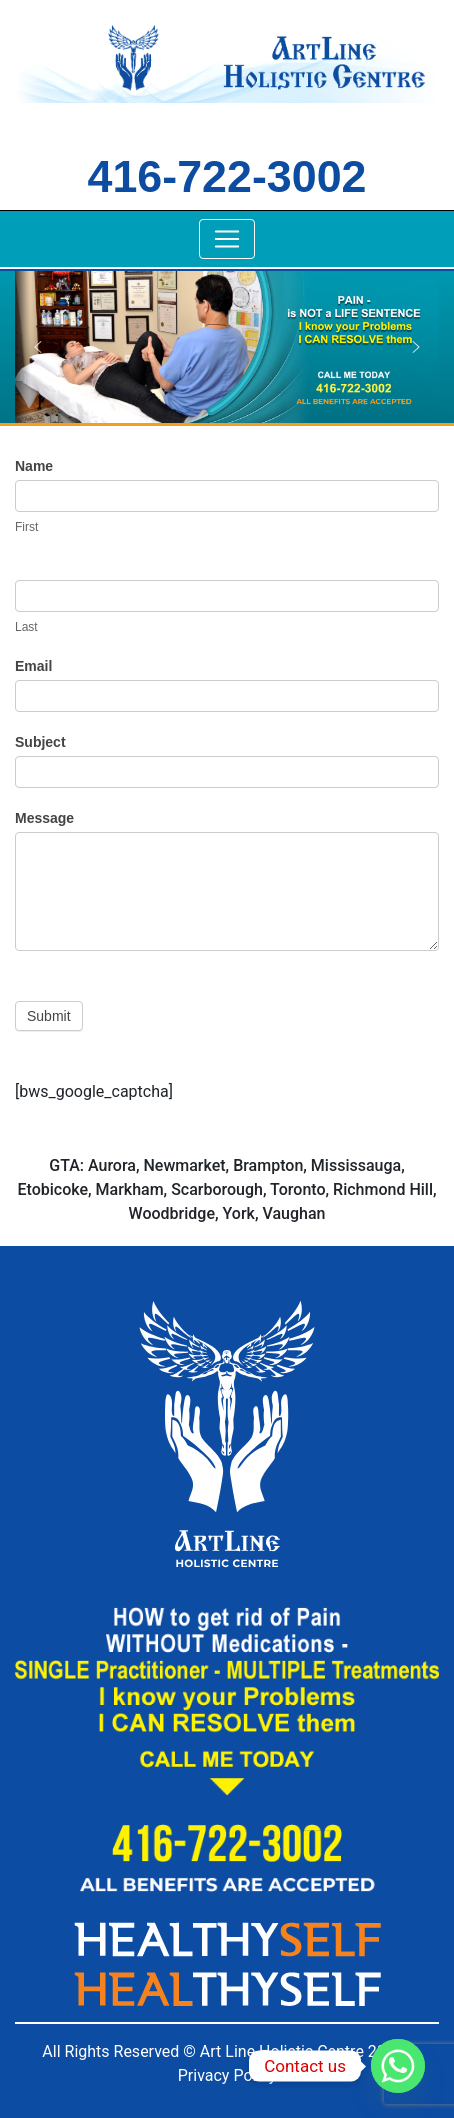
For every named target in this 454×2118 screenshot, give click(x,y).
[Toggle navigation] (227, 239)
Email (33, 666)
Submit (49, 1016)
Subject (40, 742)
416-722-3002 (227, 176)
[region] (227, 346)
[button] (38, 347)
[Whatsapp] (398, 2066)
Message (44, 818)
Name (34, 466)
